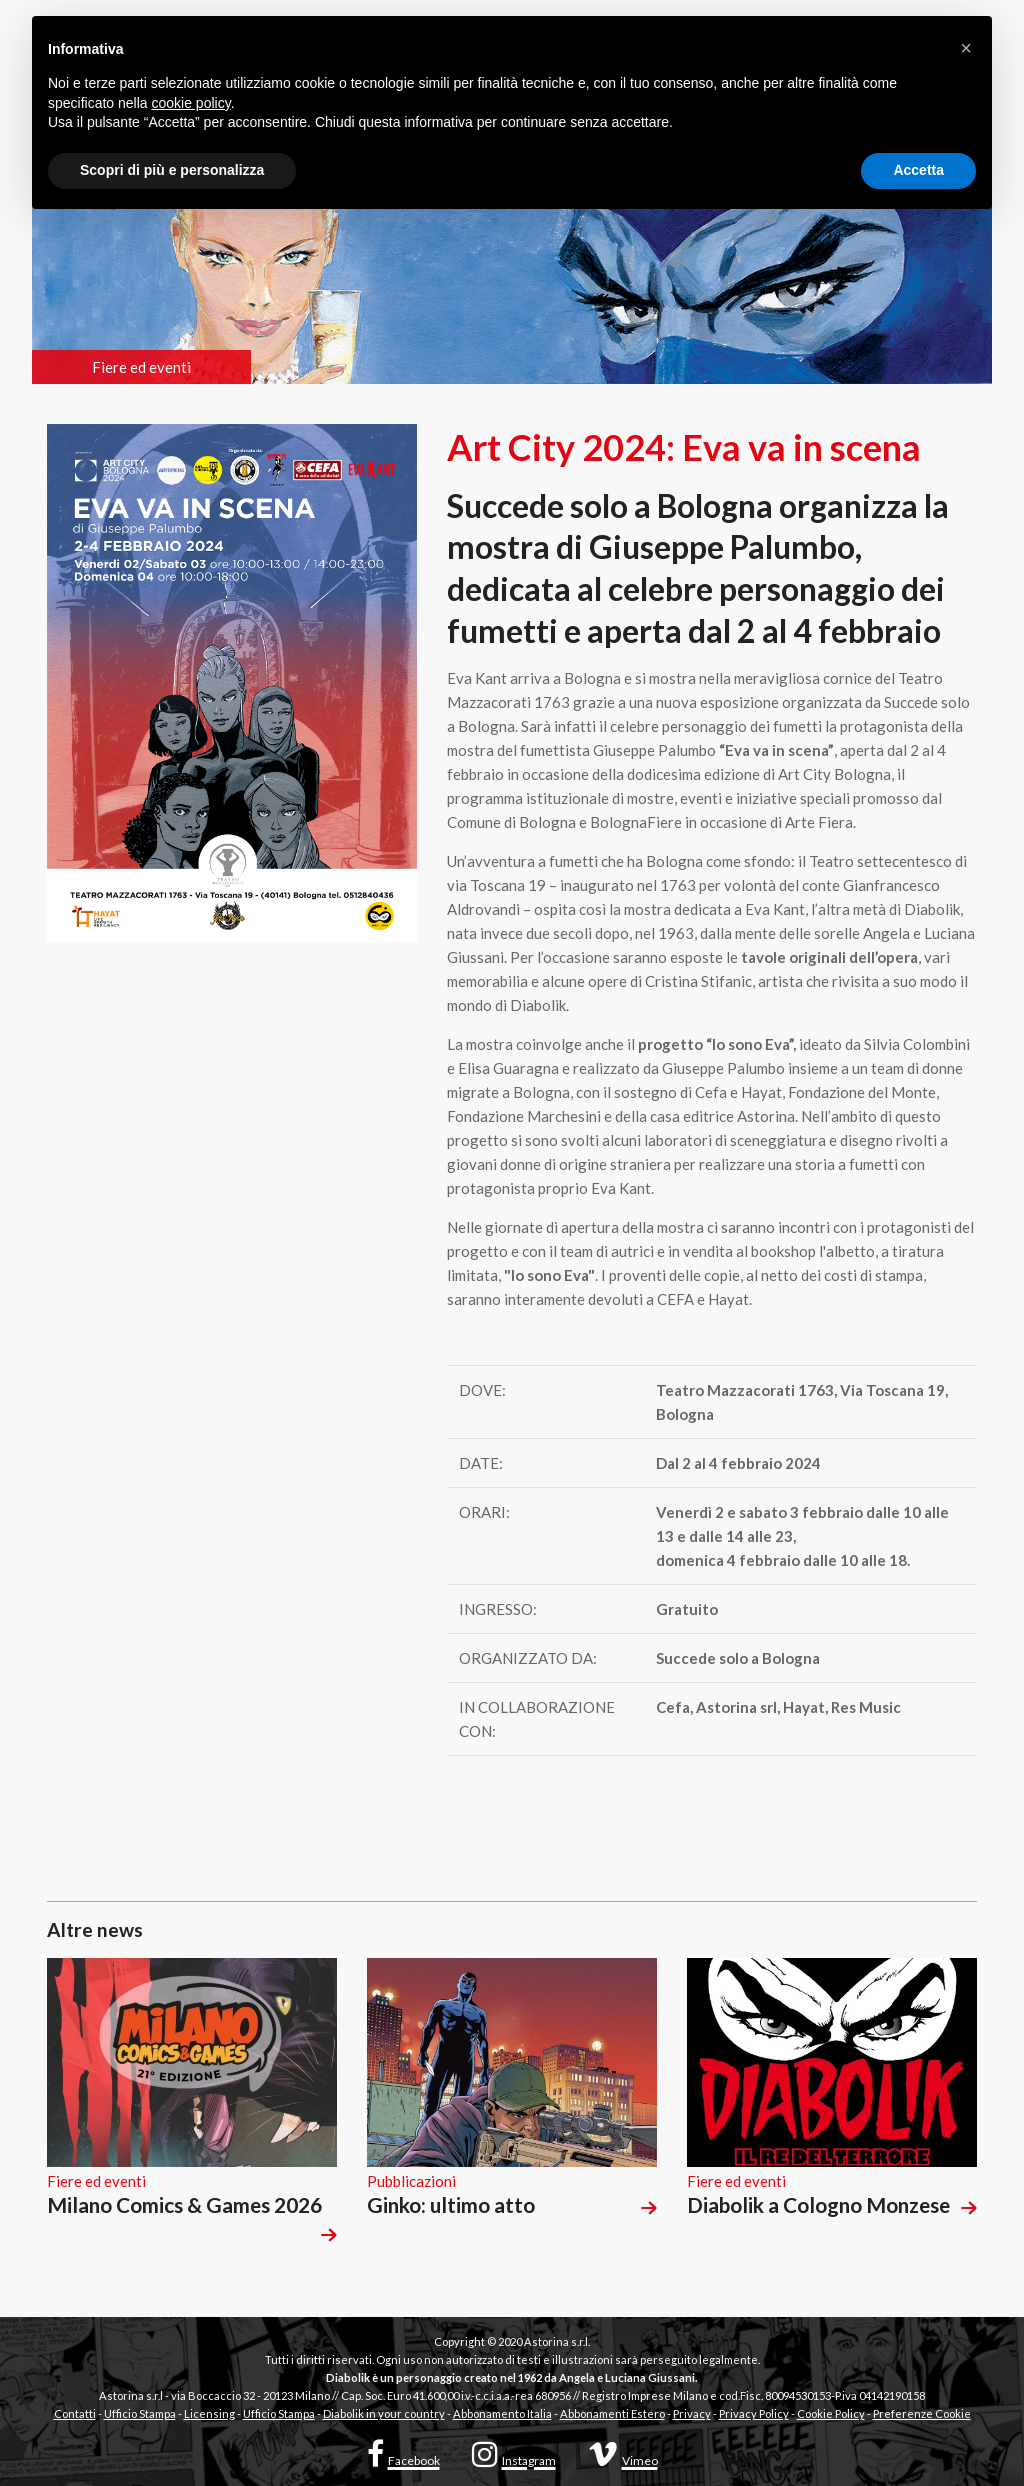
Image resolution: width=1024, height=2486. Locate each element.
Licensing (209, 2413)
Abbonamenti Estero (612, 2413)
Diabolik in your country (384, 2413)
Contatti (75, 2413)
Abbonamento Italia (502, 2413)
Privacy (692, 2413)
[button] (966, 48)
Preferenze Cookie (922, 2413)
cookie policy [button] (191, 103)
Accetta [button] (918, 170)
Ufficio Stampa (140, 2413)
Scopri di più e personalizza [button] (172, 170)
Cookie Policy (831, 2413)
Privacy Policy (754, 2413)
